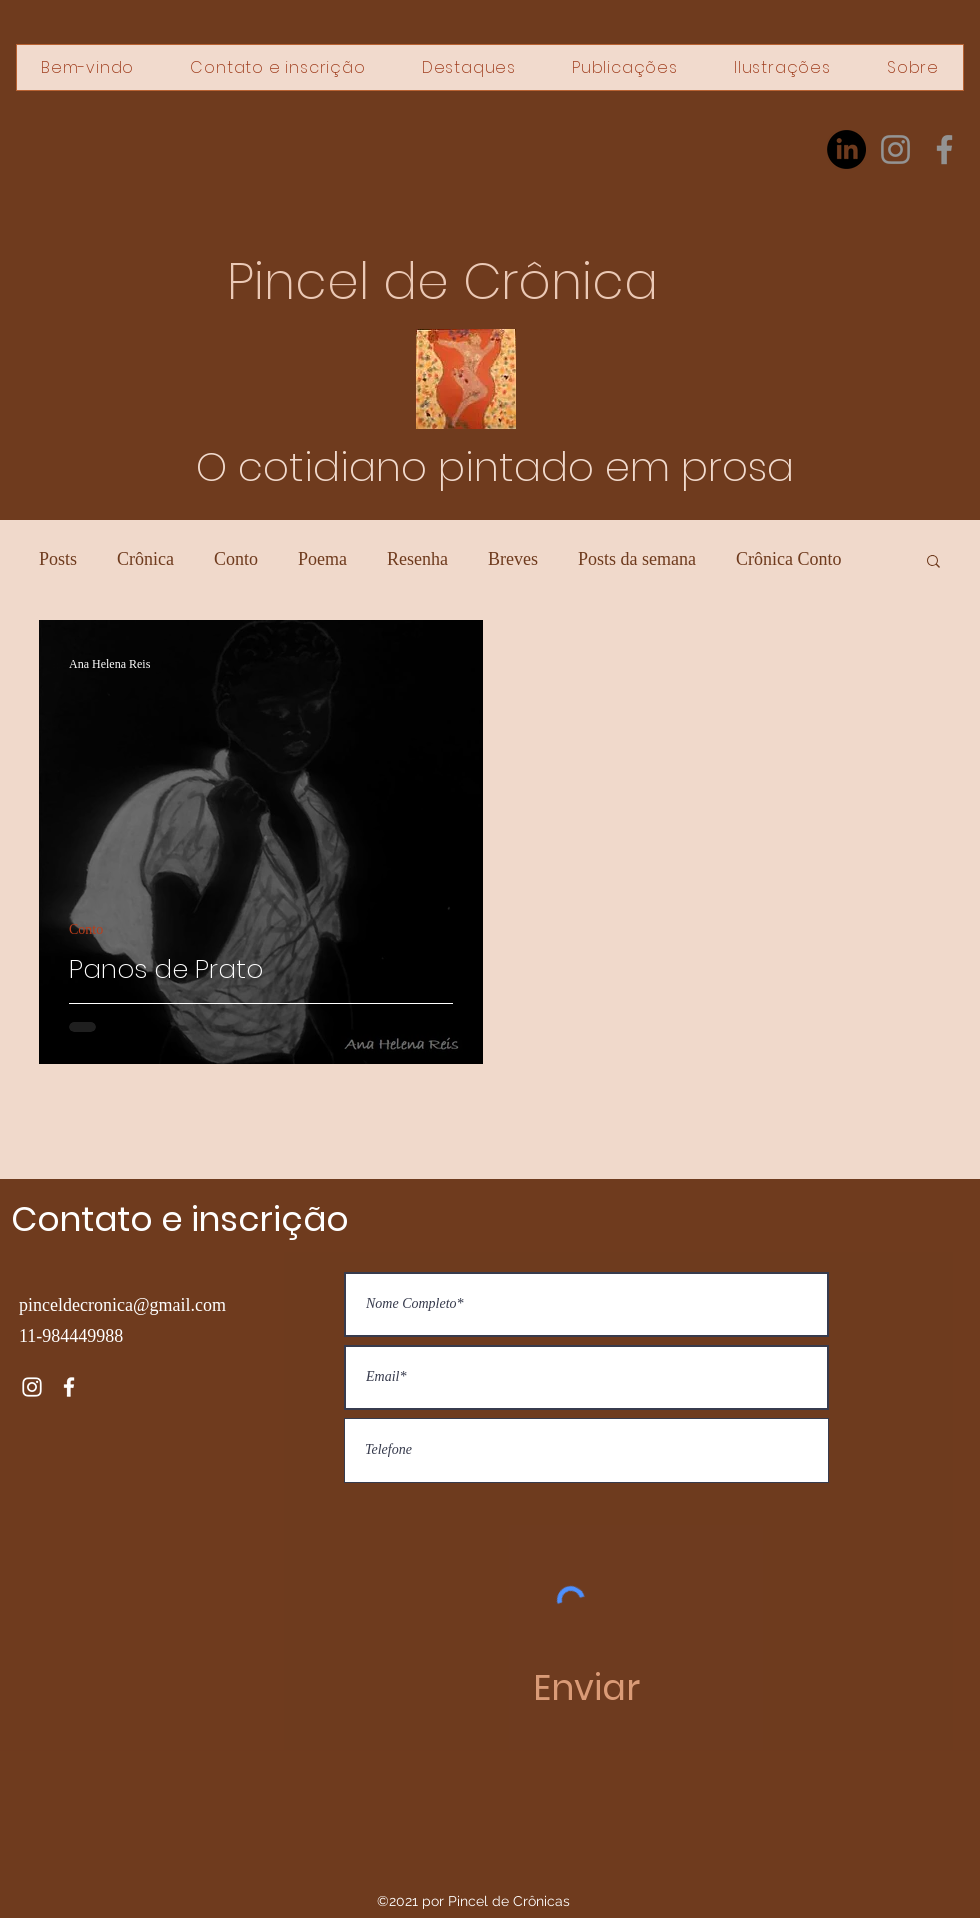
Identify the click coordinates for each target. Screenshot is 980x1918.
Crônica (145, 559)
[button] (933, 562)
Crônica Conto (789, 559)
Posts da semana (637, 559)
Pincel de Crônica (442, 282)
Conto (236, 559)
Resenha (417, 559)
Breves (513, 559)
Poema (322, 559)
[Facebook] (944, 149)
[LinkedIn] (846, 149)
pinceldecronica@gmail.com (122, 1305)
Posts (58, 559)
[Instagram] (895, 149)
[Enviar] (586, 1688)
